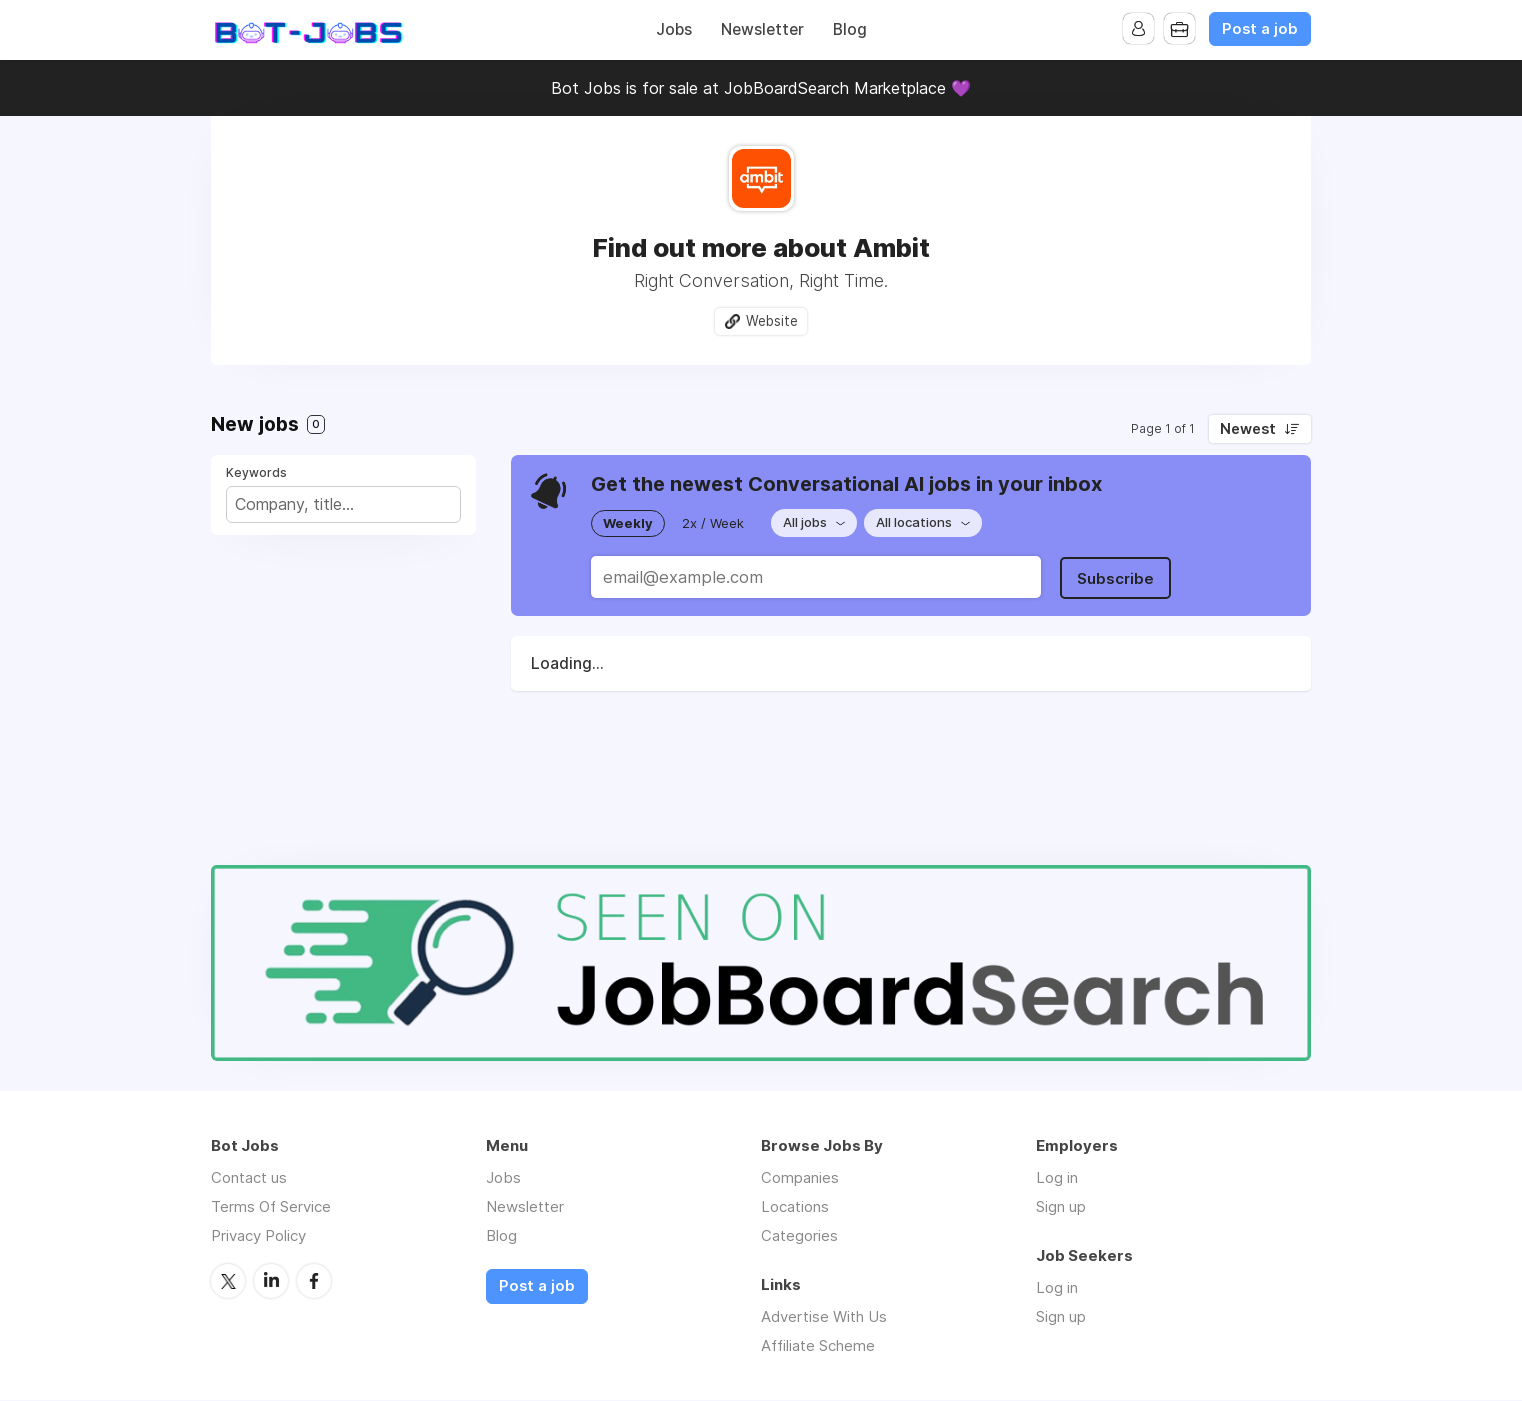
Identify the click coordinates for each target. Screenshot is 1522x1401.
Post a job (1260, 29)
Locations (795, 1207)
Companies (800, 1178)
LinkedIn (271, 1281)
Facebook (314, 1281)
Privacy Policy (258, 1236)
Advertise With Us (824, 1317)
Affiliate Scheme (818, 1346)
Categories (799, 1236)
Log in (1057, 1178)
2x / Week (713, 523)
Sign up (1061, 1207)
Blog (850, 29)
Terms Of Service (271, 1207)
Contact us (249, 1178)
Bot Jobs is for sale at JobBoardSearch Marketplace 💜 (761, 88)
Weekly (628, 523)
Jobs (674, 29)
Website (772, 321)
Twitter (228, 1281)
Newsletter (762, 29)
